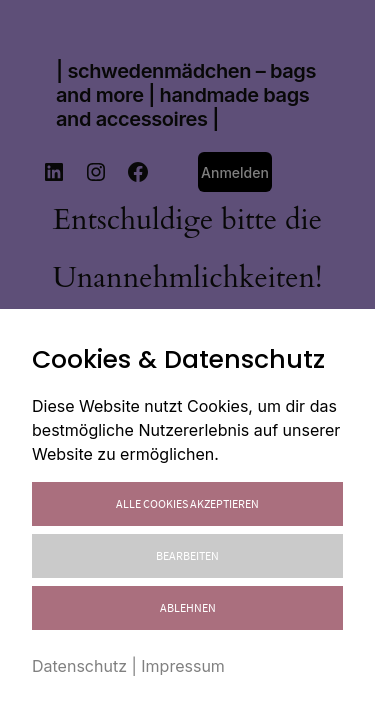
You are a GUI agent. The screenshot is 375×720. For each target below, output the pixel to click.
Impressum (183, 666)
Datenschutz (79, 666)
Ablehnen (188, 607)
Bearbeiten (187, 555)
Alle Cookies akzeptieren (187, 503)
